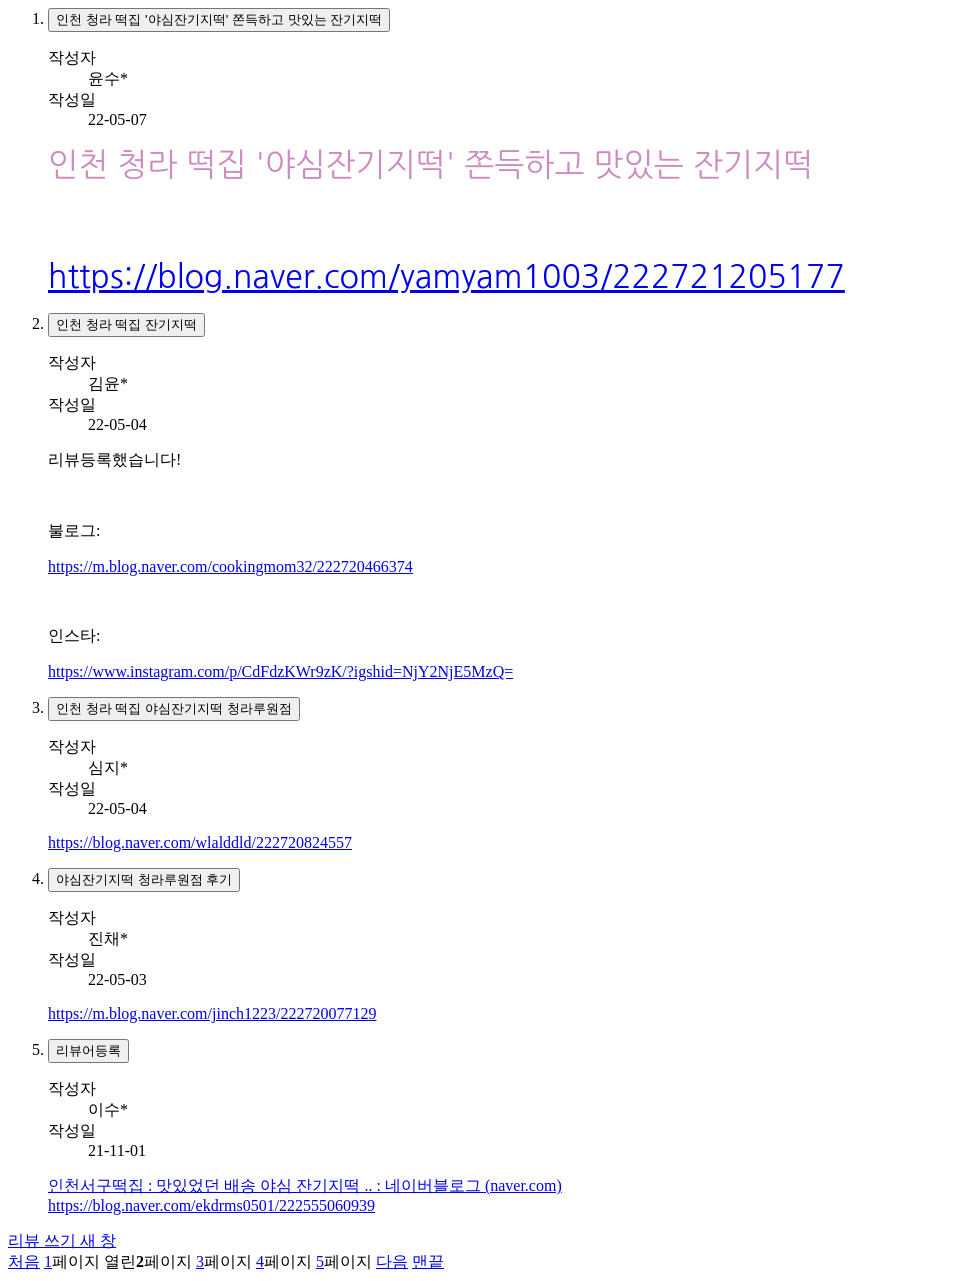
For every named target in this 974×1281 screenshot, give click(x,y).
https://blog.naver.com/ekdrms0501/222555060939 (211, 1205)
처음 (24, 1261)
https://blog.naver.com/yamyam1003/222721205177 (446, 277)
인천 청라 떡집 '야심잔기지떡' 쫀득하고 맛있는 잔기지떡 (219, 19)
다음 (392, 1261)
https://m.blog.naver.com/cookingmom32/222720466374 (230, 566)
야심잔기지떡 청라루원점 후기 (144, 879)
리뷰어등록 (88, 1050)
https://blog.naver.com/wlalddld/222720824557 (200, 842)
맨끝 (428, 1261)
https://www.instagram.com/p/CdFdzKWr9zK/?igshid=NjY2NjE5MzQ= (280, 671)
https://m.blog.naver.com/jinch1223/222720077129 (212, 1013)
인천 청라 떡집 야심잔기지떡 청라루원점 (174, 708)
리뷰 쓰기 (62, 1240)
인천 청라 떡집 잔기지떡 (126, 324)
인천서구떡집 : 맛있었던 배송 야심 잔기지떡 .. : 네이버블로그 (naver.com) (305, 1185)
